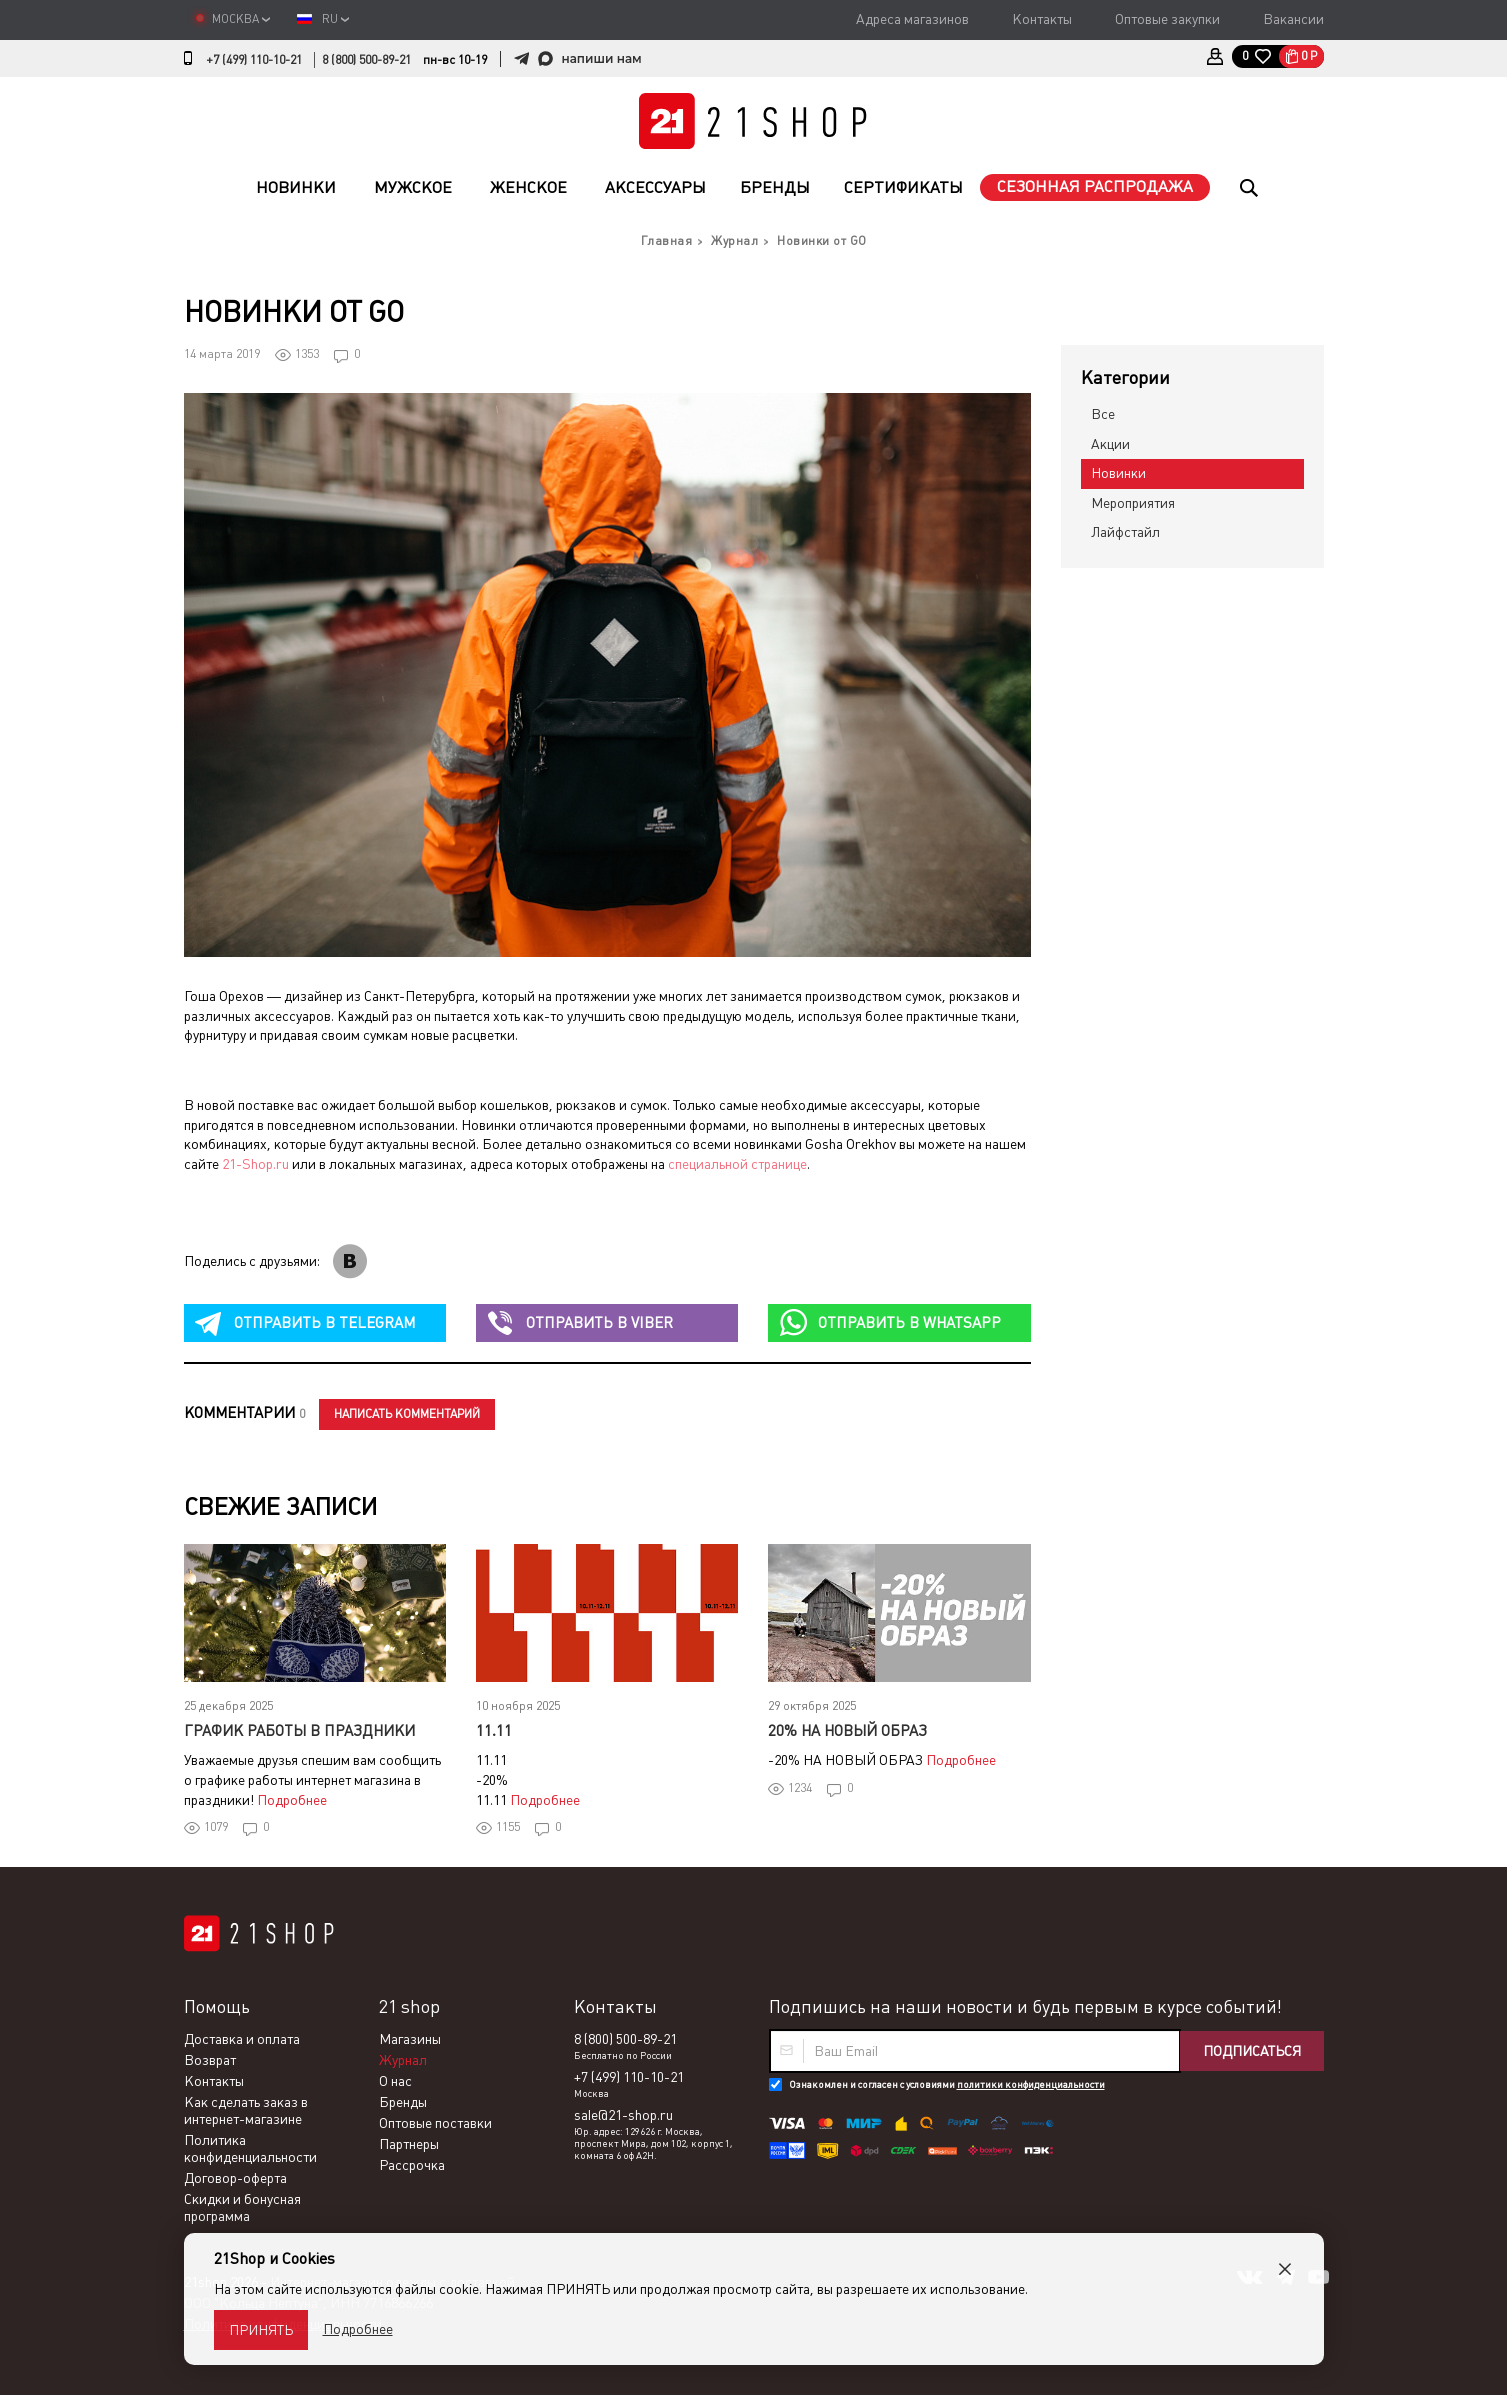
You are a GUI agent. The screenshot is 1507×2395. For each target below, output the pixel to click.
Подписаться (1252, 2051)
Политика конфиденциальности (250, 2148)
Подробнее (292, 1800)
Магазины (410, 2039)
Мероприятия (1133, 503)
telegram (324, 1322)
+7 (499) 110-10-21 (254, 60)
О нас (395, 2081)
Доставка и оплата (242, 2039)
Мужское (413, 187)
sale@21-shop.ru (623, 2115)
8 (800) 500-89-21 (366, 60)
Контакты (1042, 19)
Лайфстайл (1125, 532)
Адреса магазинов (912, 19)
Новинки (296, 187)
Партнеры (409, 2144)
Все (1103, 414)
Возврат (210, 2060)
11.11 (494, 1730)
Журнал (403, 2060)
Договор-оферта (235, 2178)
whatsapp (909, 1322)
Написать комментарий (407, 1414)
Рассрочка (412, 2165)
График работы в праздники (299, 1730)
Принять (261, 2330)
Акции (1110, 444)
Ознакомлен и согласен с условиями (947, 2084)
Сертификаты (903, 187)
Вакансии (1293, 19)
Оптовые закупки (1167, 19)
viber (599, 1322)
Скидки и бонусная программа (242, 2207)
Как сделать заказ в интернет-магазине (246, 2110)
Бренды (775, 187)
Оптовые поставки (435, 2123)
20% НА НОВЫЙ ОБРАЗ (847, 1730)
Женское (528, 187)
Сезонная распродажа (1095, 186)
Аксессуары (655, 187)
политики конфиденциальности (1031, 2084)
